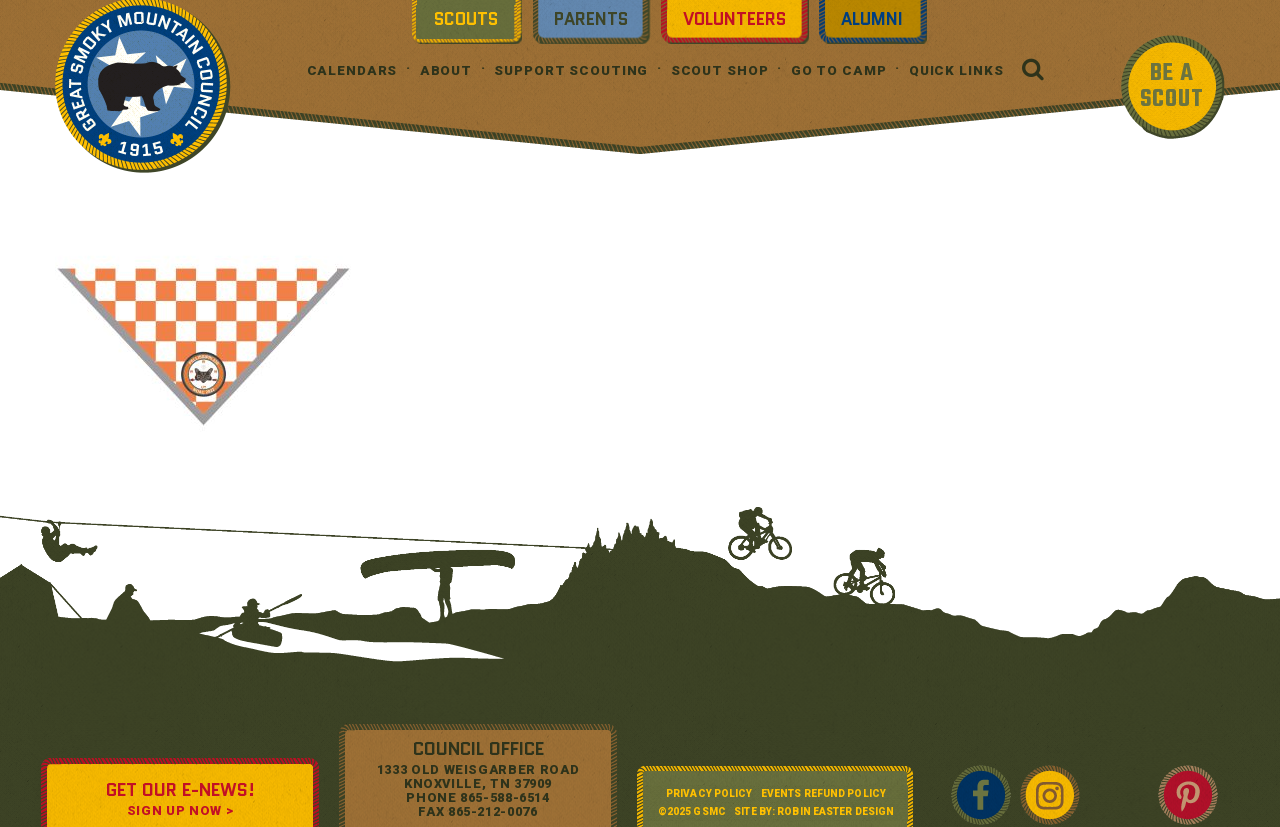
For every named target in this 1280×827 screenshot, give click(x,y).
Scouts (466, 19)
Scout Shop (720, 70)
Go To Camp (839, 70)
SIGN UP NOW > (180, 810)
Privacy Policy (709, 793)
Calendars (352, 70)
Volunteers (734, 19)
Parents (591, 19)
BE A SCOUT (1172, 86)
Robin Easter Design (835, 811)
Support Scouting (571, 70)
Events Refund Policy (823, 793)
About (446, 70)
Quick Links (956, 70)
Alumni (872, 19)
